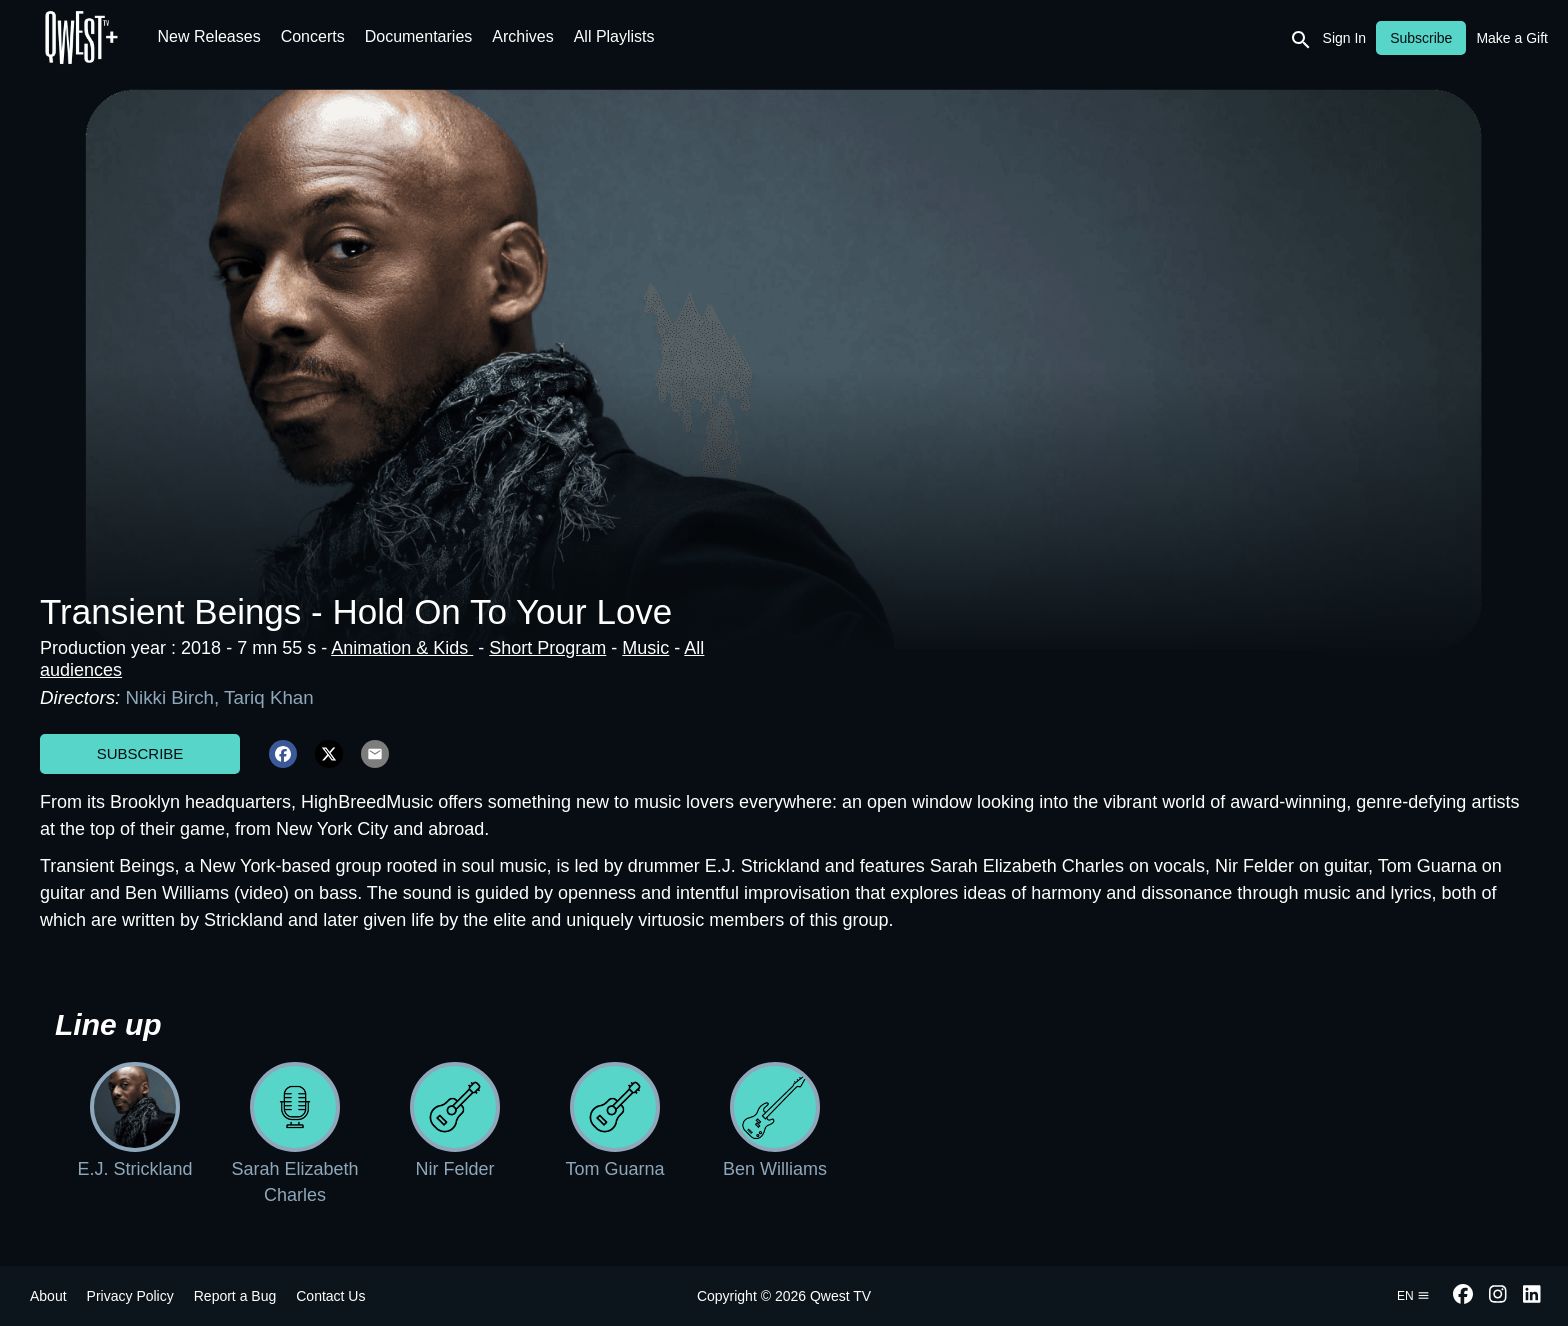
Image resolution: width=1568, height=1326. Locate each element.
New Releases (209, 36)
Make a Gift (1512, 38)
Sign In (1345, 38)
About (48, 1296)
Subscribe (140, 753)
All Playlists (614, 36)
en (1413, 1296)
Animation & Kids (402, 648)
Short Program (547, 648)
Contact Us (330, 1296)
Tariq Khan (269, 697)
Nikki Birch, (174, 697)
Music (645, 648)
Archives (522, 36)
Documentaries (419, 36)
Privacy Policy (130, 1296)
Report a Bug (235, 1296)
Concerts (313, 36)
